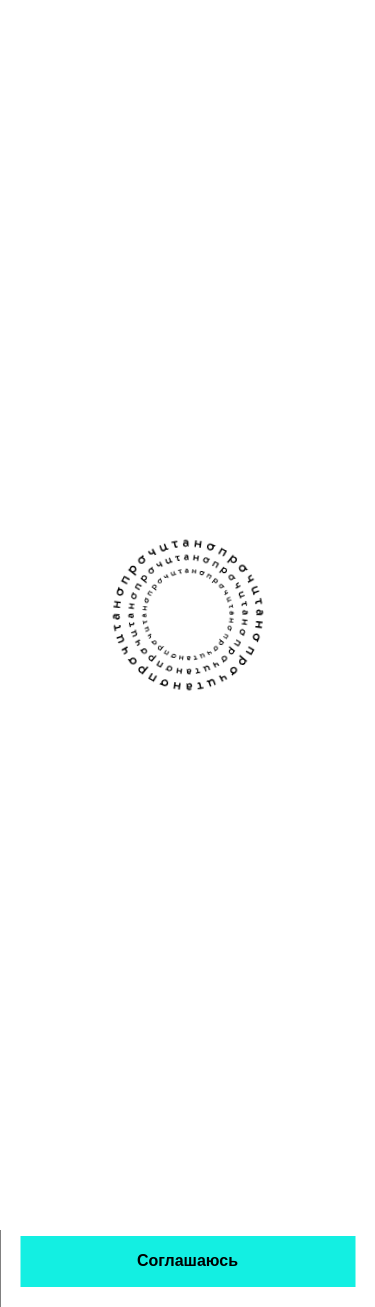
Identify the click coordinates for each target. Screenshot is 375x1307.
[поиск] (295, 32)
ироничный (228, 378)
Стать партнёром (251, 810)
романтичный (169, 408)
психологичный (174, 439)
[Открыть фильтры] (345, 126)
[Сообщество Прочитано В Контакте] (168, 657)
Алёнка (152, 305)
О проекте (56, 732)
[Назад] (30, 126)
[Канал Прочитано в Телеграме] (208, 657)
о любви (155, 378)
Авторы (215, 771)
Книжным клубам (251, 732)
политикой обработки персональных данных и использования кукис (151, 1184)
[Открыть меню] (350, 31)
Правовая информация (196, 913)
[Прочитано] (102, 32)
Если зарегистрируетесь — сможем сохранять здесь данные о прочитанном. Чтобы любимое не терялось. (143, 210)
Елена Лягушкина (182, 330)
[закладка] (345, 311)
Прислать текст (76, 771)
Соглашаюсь (187, 1260)
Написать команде (88, 810)
